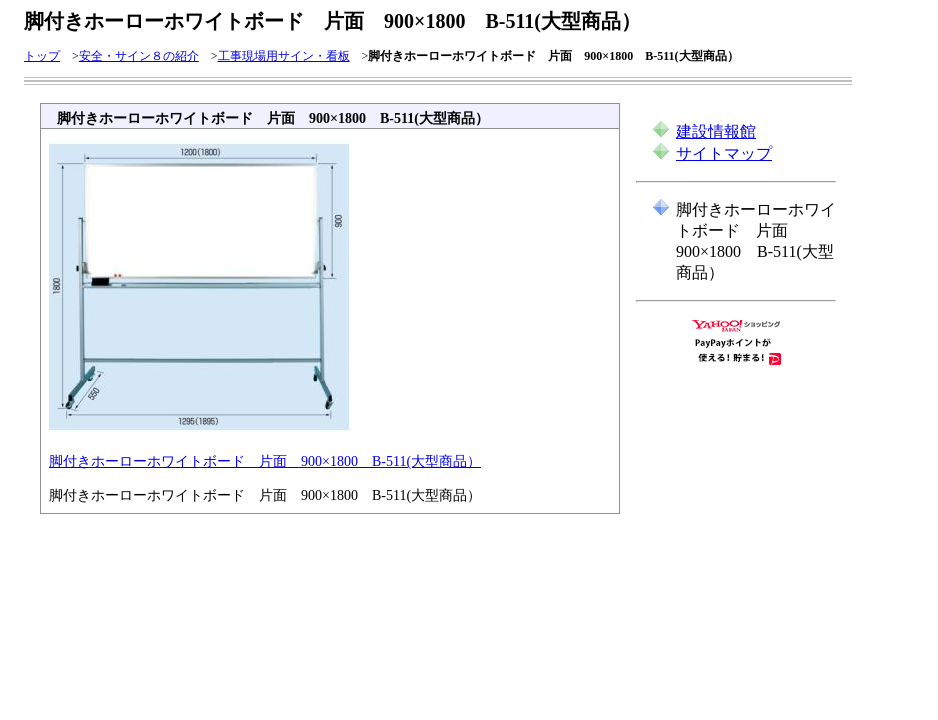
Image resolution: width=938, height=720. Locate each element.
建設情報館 (716, 131)
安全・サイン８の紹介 (139, 56)
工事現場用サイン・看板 (284, 56)
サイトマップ (724, 153)
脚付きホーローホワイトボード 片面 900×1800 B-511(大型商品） (265, 461)
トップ (42, 56)
